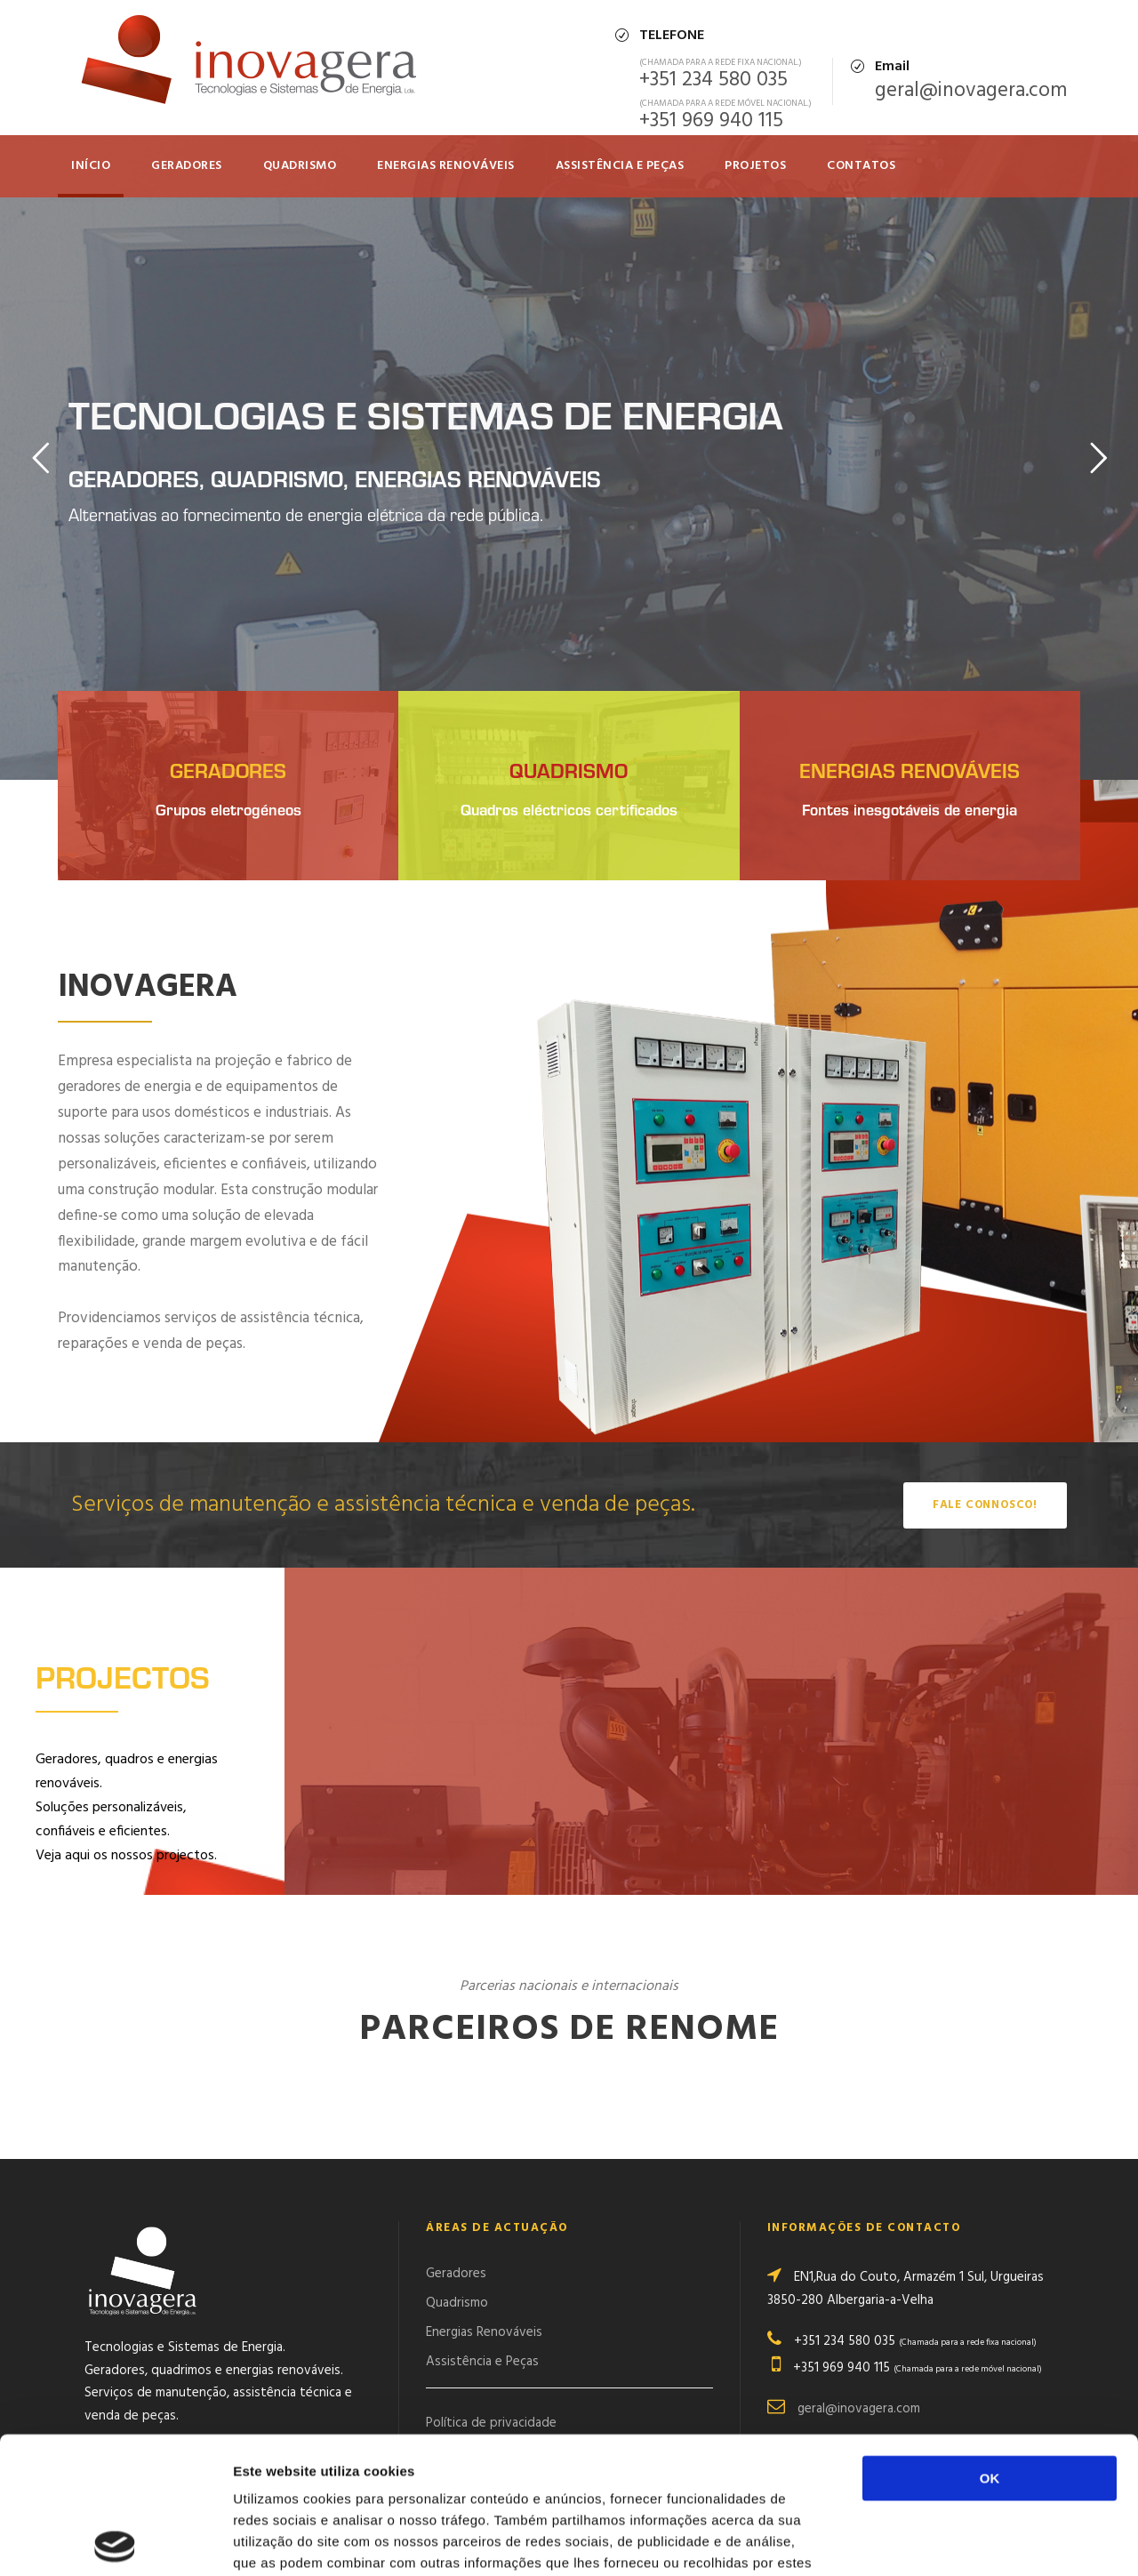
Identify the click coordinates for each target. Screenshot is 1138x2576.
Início (90, 166)
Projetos (755, 166)
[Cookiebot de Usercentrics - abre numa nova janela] (115, 2541)
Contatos (861, 166)
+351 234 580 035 (713, 80)
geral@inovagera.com (971, 91)
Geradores (186, 166)
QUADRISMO (300, 166)
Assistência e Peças (620, 166)
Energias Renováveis (446, 166)
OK (990, 2341)
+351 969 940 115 (711, 121)
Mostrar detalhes (976, 2540)
